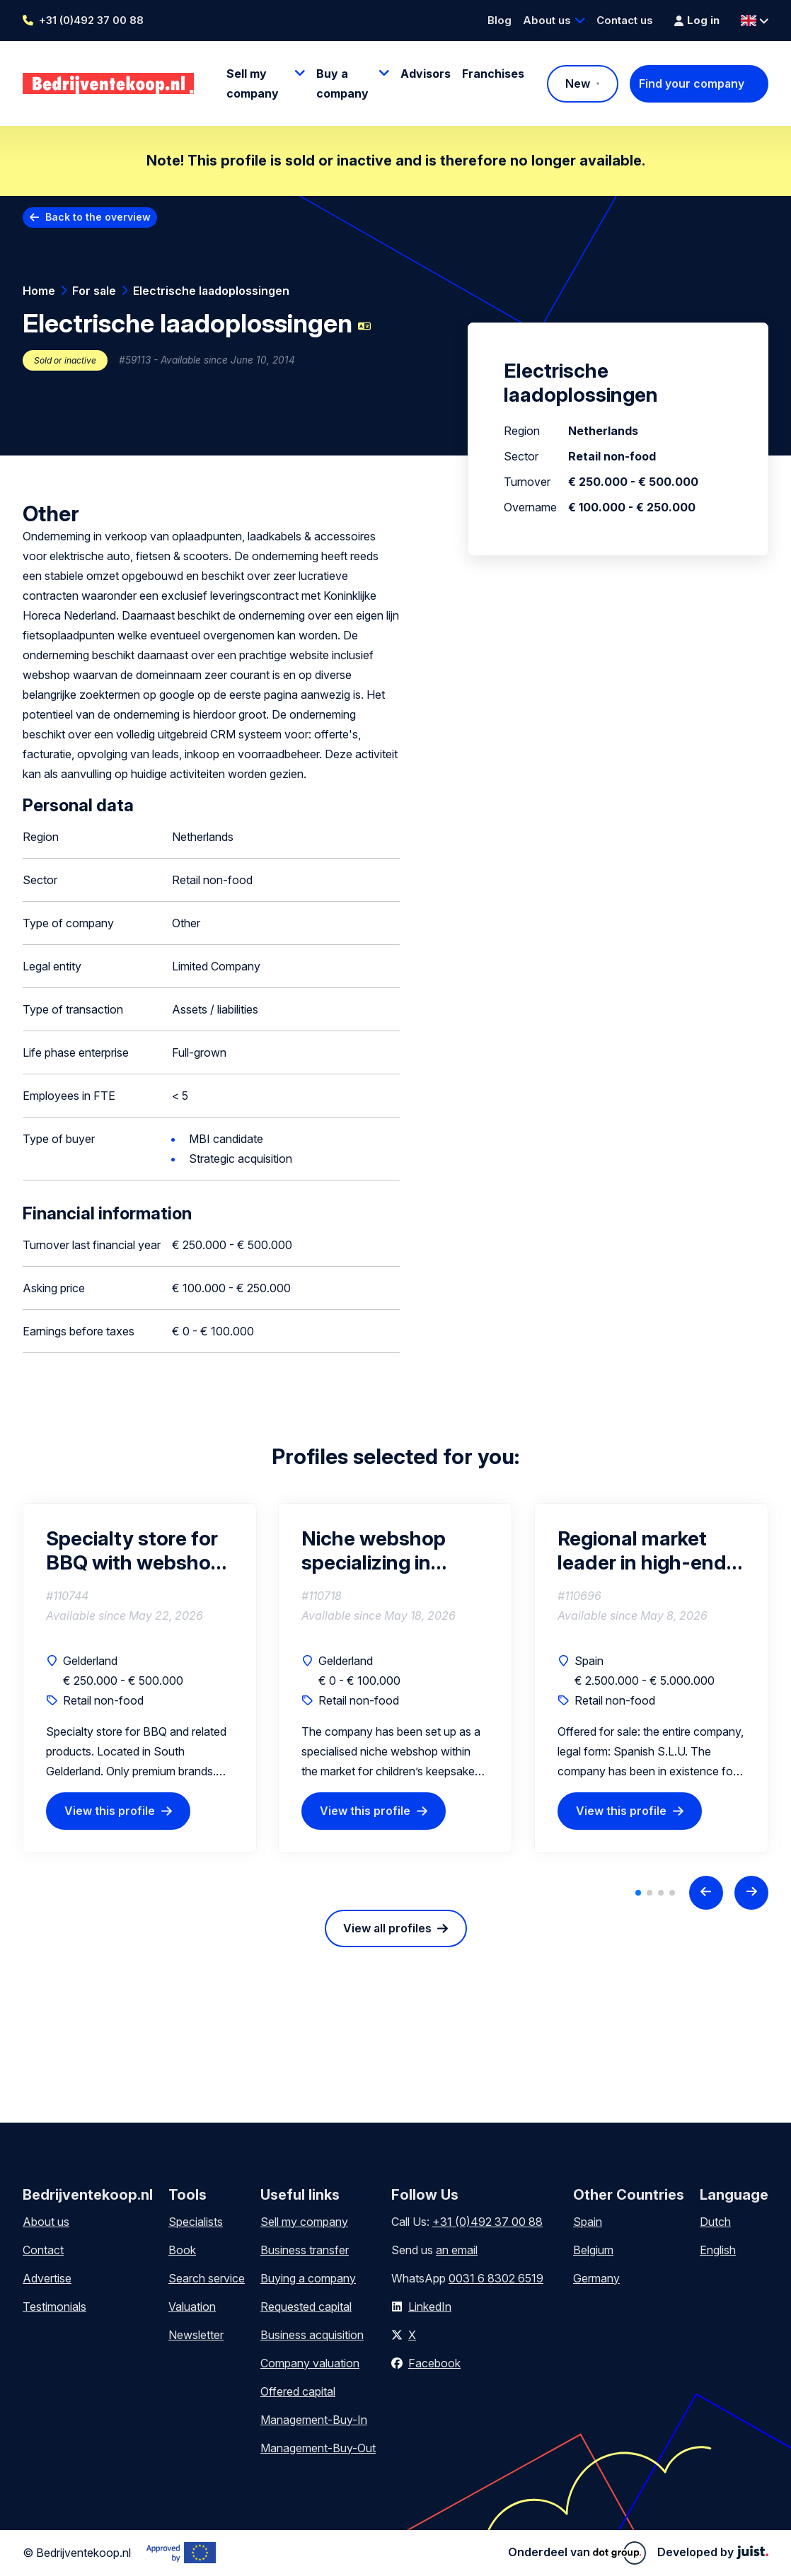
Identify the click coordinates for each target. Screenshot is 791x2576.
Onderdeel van (577, 2552)
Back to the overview (98, 217)
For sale (94, 291)
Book (182, 2250)
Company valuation (309, 2363)
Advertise (47, 2278)
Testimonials (54, 2306)
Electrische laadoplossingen (211, 291)
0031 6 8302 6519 (496, 2278)
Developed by (712, 2552)
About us (547, 20)
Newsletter (196, 2335)
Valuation (192, 2306)
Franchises (493, 73)
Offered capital (297, 2391)
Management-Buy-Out (318, 2448)
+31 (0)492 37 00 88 (91, 20)
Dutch (715, 2222)
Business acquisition (312, 2335)
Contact (43, 2250)
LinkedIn (429, 2306)
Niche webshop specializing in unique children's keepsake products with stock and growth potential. (390, 1550)
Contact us (624, 20)
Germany (596, 2278)
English (718, 2250)
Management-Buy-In (313, 2420)
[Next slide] (751, 1893)
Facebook (434, 2363)
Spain (587, 2222)
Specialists (195, 2222)
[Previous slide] (706, 1893)
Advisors (425, 73)
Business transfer (304, 2250)
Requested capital (306, 2306)
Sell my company (304, 2222)
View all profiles (387, 1928)
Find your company (691, 83)
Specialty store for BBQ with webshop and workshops (134, 1550)
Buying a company (308, 2278)
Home (39, 291)
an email (457, 2250)
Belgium (593, 2250)
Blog (499, 20)
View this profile (109, 1811)
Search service (206, 2278)
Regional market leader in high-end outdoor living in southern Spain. (642, 1550)
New (577, 83)
